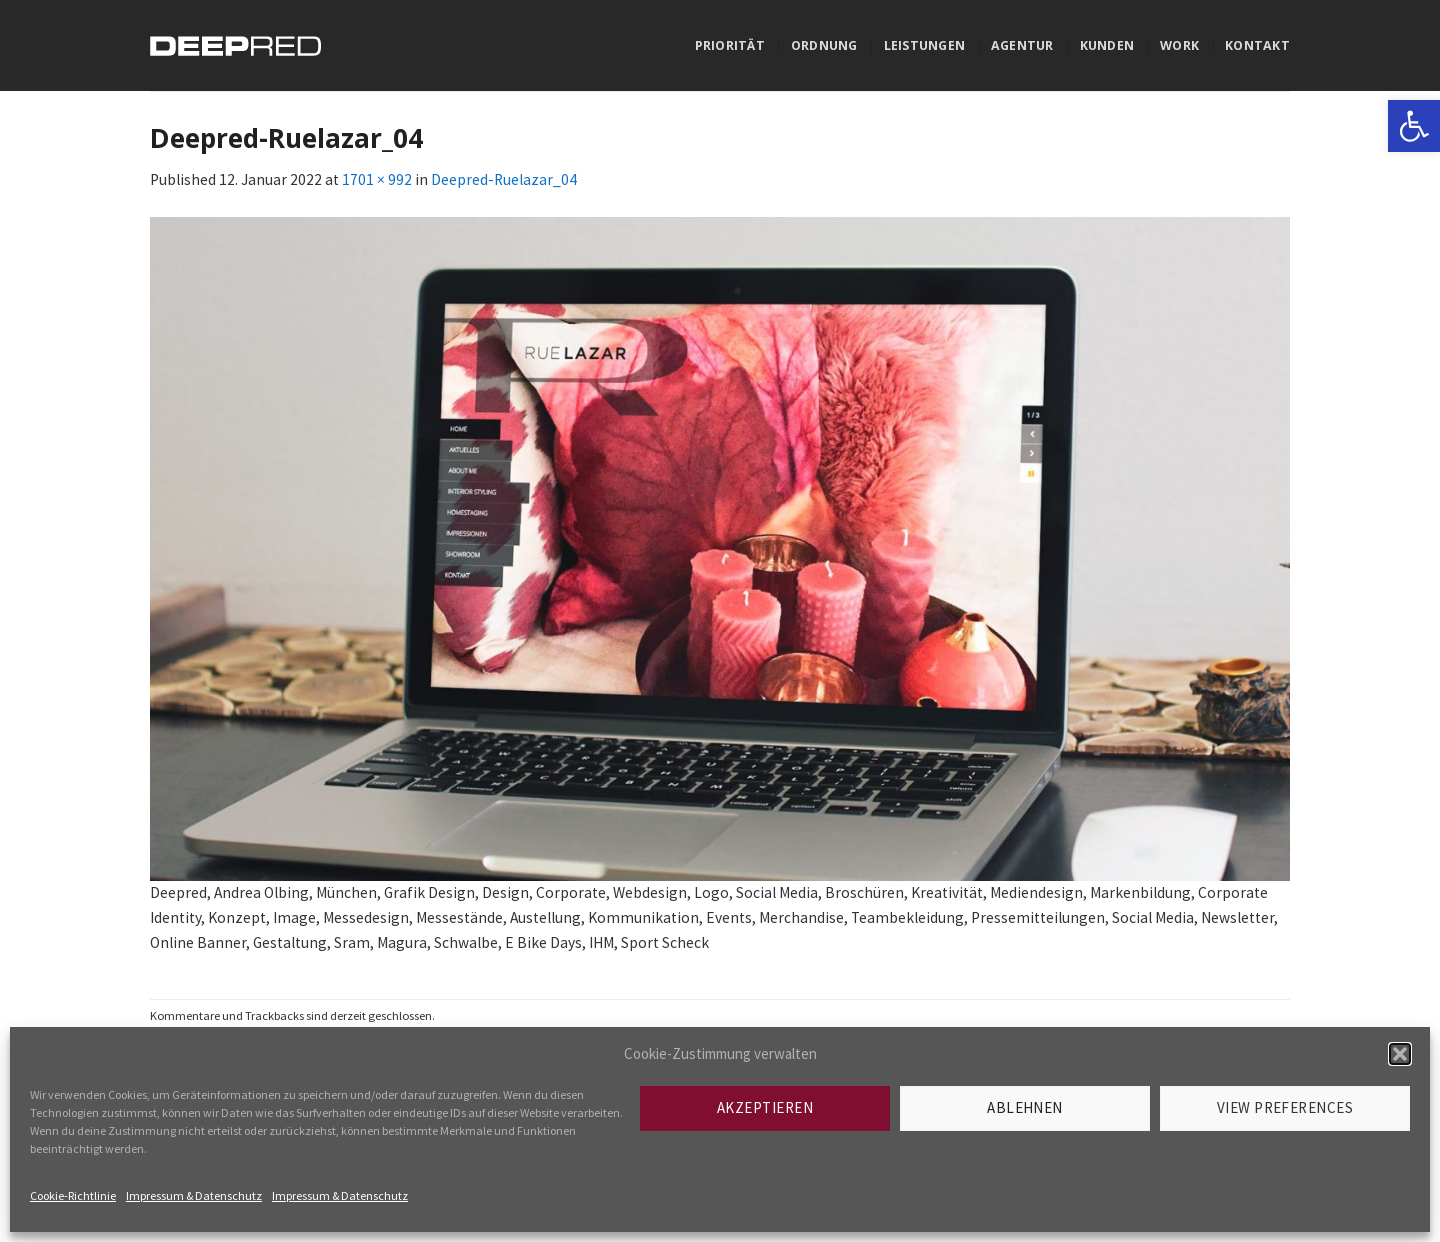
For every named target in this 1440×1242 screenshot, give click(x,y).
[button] (1400, 1054)
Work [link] (1179, 45)
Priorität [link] (730, 45)
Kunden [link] (1107, 45)
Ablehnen (1025, 1107)
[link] (1414, 126)
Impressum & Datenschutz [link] (194, 1195)
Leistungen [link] (924, 45)
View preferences (1285, 1107)
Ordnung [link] (824, 45)
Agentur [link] (1022, 45)
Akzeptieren (765, 1107)
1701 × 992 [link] (377, 179)
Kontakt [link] (1257, 45)
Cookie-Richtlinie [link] (73, 1195)
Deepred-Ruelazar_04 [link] (504, 179)
